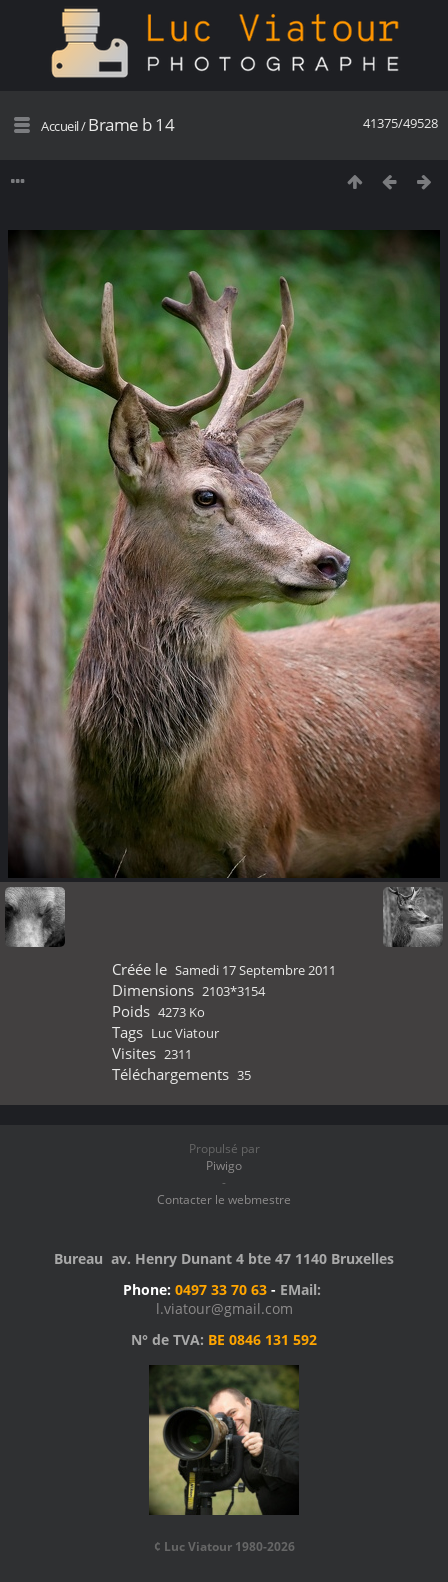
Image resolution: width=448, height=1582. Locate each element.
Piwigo (224, 1165)
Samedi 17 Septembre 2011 (255, 970)
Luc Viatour (185, 1033)
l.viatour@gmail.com (224, 1308)
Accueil (60, 126)
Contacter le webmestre (224, 1199)
